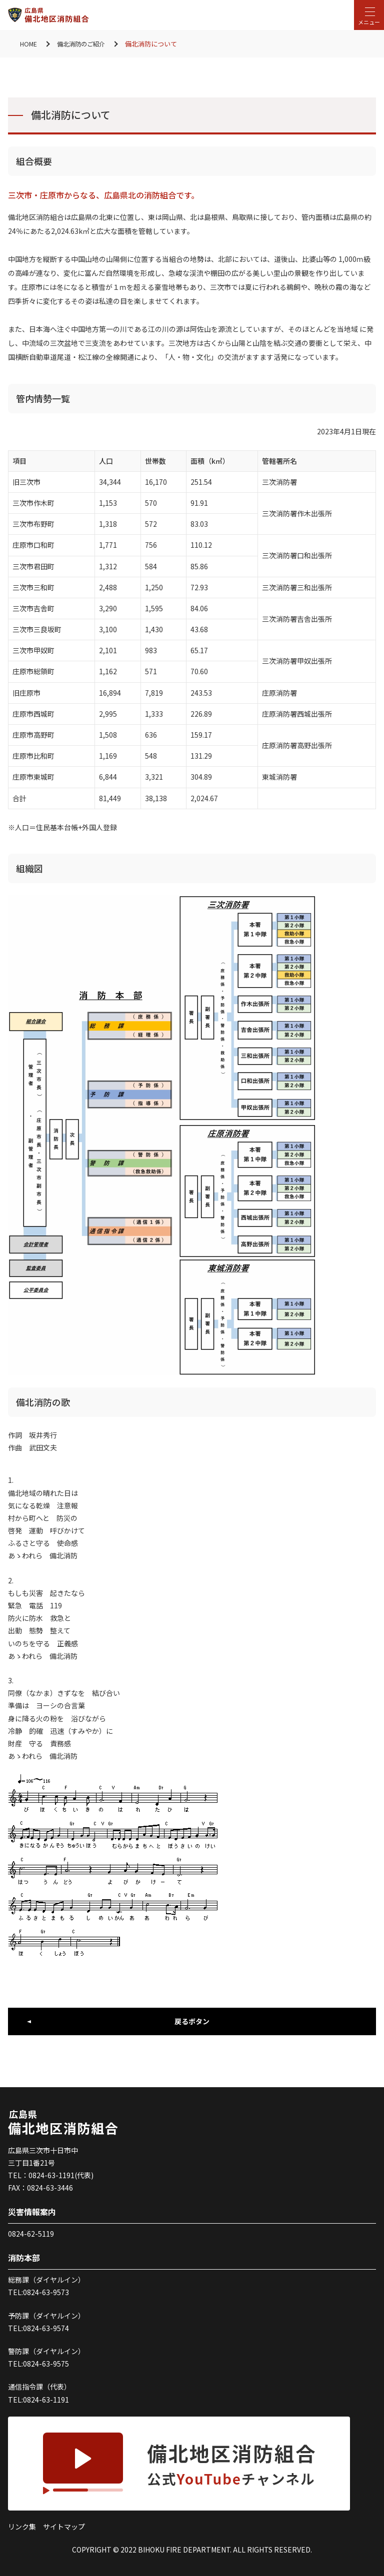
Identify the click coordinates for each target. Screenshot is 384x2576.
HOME (29, 43)
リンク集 (22, 2527)
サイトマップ (64, 2527)
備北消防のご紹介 (84, 43)
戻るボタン (192, 2021)
